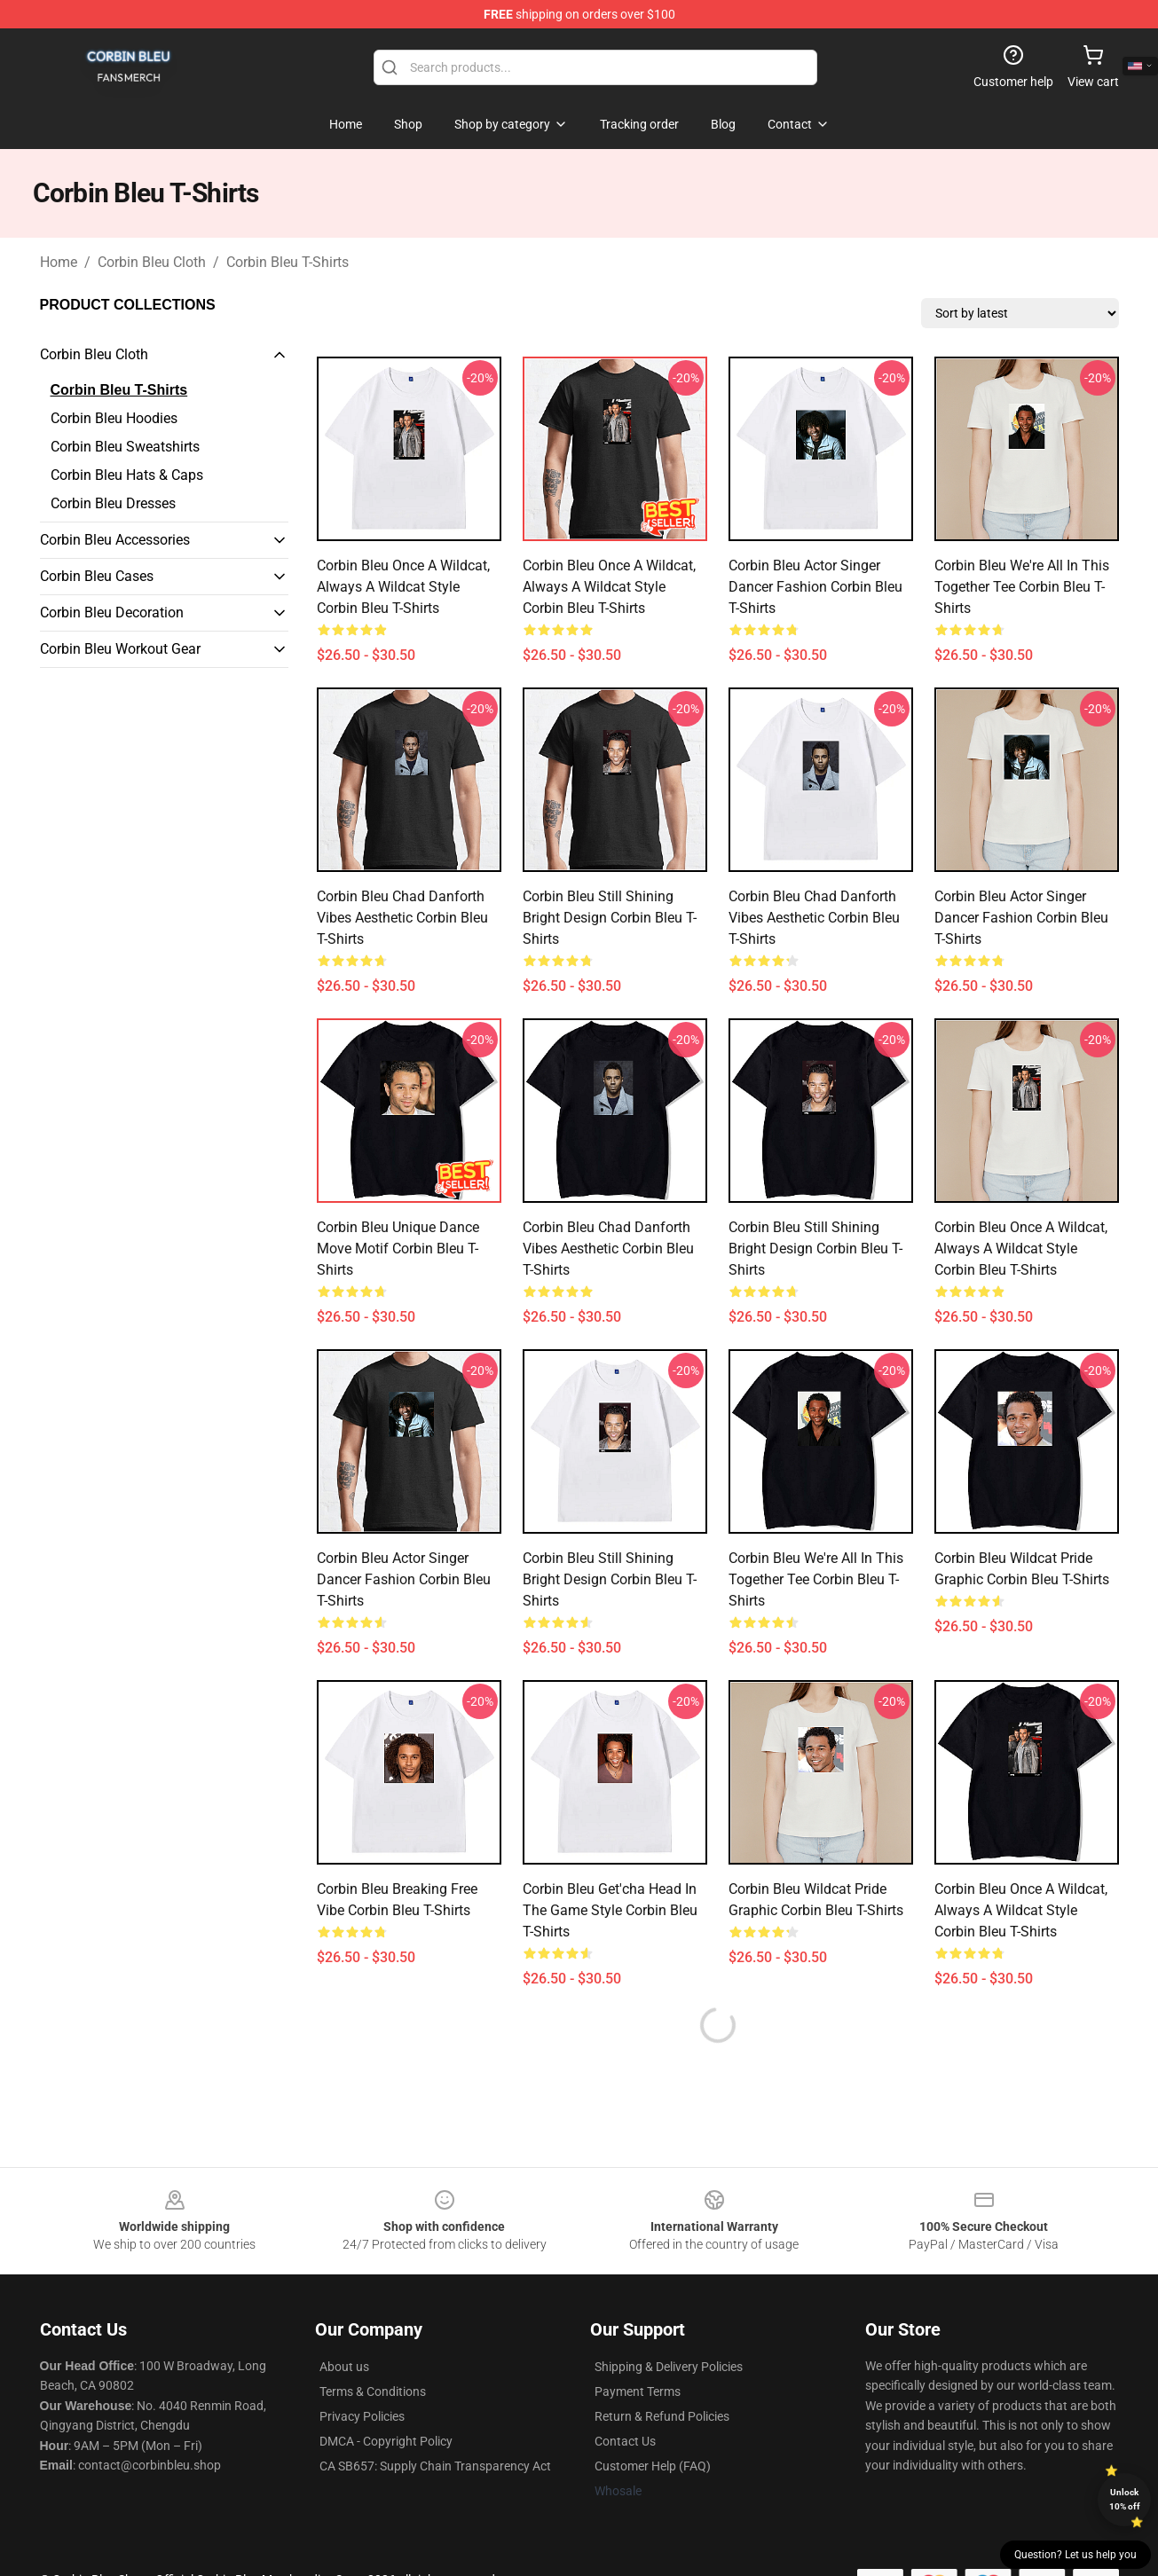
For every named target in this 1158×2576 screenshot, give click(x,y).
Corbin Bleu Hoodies (114, 418)
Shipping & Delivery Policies (669, 2367)
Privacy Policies (362, 2416)
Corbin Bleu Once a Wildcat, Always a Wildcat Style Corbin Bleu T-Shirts (403, 587)
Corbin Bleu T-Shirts (287, 262)
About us (344, 2367)
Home (58, 262)
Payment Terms (638, 2391)
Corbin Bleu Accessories (115, 539)
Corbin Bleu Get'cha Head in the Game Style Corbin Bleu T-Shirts (610, 1910)
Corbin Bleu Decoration (112, 612)
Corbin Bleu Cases (97, 576)
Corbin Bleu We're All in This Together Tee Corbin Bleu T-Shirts (1021, 587)
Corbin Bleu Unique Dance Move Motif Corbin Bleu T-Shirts (398, 1248)
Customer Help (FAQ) (653, 2466)
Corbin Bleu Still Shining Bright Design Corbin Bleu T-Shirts (610, 917)
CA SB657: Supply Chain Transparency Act (435, 2466)
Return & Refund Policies (662, 2416)
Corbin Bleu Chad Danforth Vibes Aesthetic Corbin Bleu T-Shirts (402, 917)
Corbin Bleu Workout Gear (120, 648)
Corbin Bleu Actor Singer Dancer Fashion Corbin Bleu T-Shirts (815, 587)
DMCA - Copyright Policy (386, 2441)
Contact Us (625, 2441)
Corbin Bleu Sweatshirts (125, 446)
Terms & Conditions (372, 2391)
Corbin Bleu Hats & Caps (127, 475)
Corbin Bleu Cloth (152, 262)
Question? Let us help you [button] (1075, 2555)
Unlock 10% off (1124, 2499)
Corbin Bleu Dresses (113, 503)
